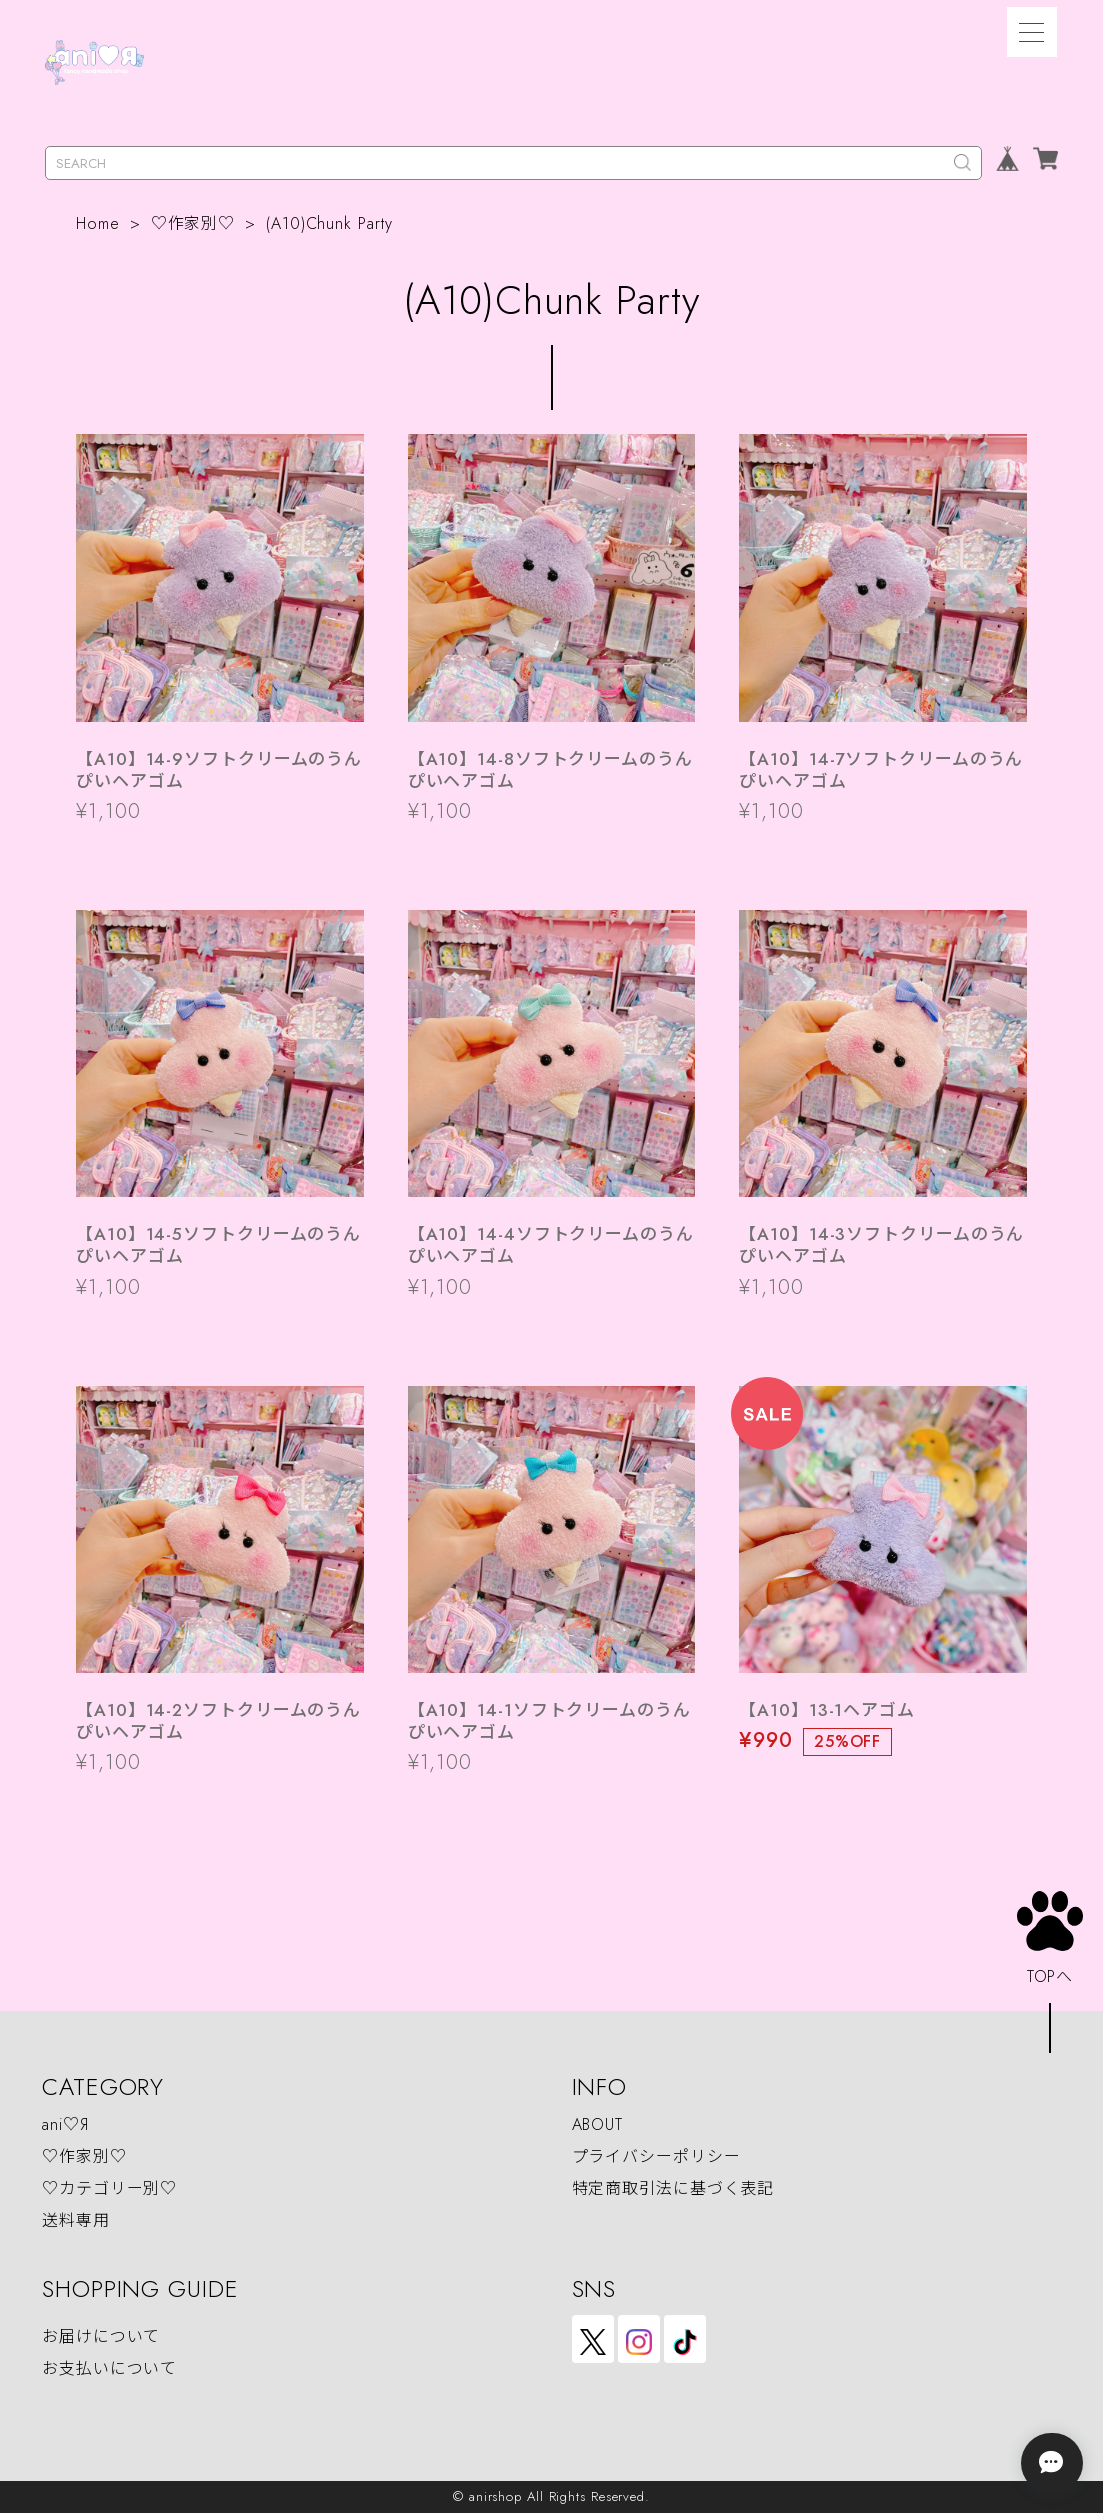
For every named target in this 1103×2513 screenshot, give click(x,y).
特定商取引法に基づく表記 (673, 2188)
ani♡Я (65, 2124)
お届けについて (101, 2336)
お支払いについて (109, 2368)
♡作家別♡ (193, 223)
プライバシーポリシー (656, 2156)
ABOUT (598, 2124)
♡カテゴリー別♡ (109, 2188)
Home (98, 223)
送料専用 (76, 2220)
